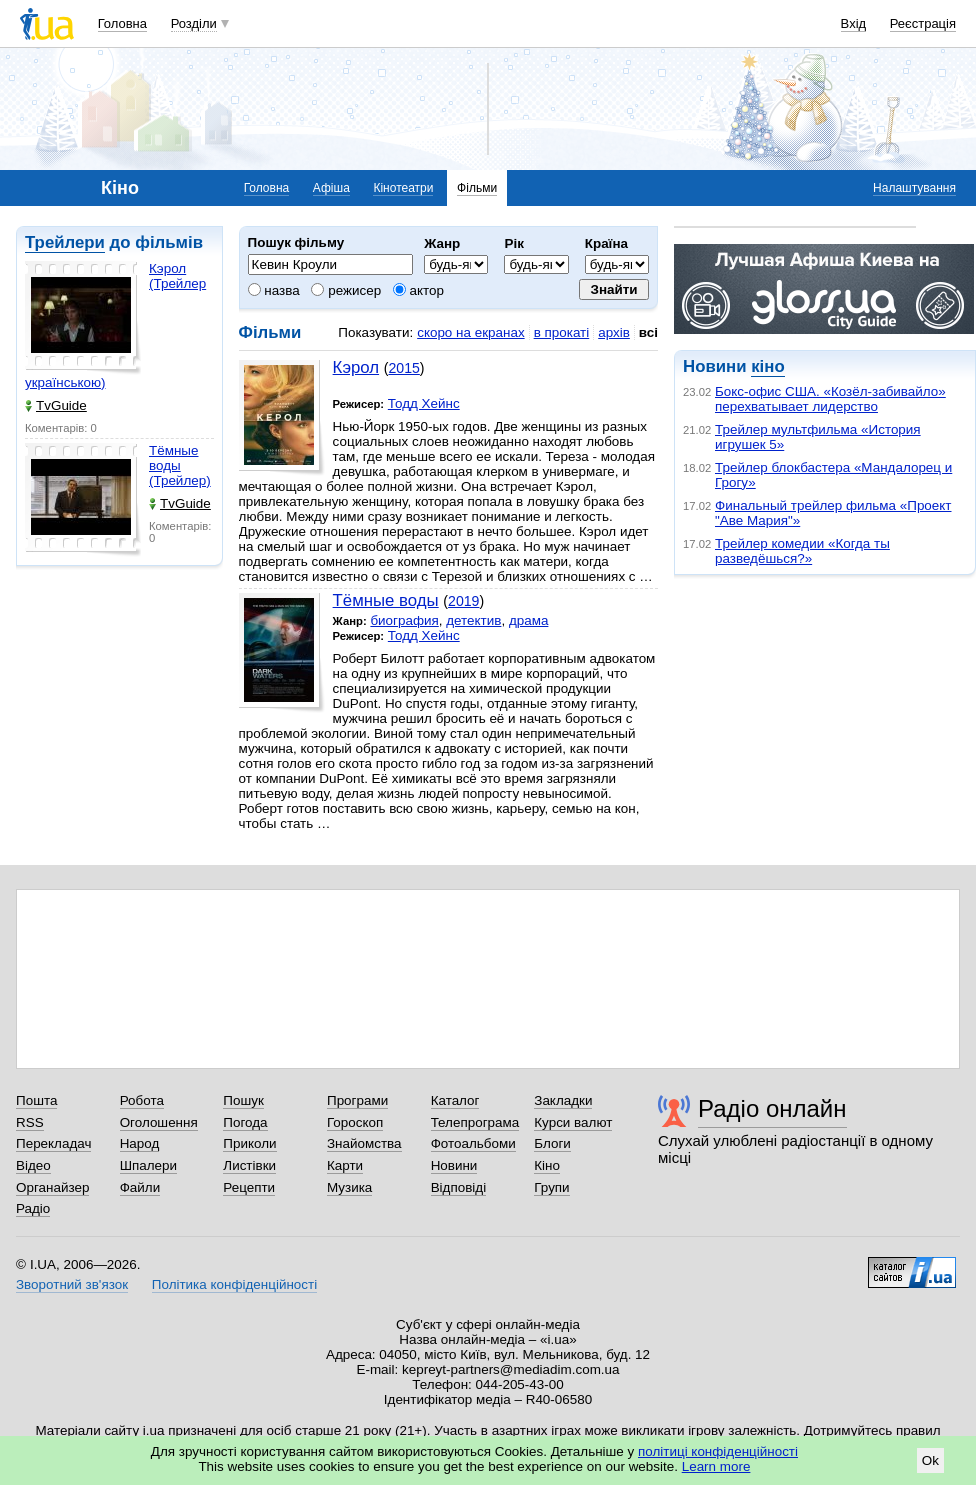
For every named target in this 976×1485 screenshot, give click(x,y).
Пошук (243, 1100)
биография (404, 620)
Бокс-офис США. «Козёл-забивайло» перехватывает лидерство (830, 399)
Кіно (547, 1165)
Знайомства (364, 1143)
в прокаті (562, 332)
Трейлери (65, 242)
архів (614, 332)
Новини (454, 1165)
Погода (245, 1122)
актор (418, 290)
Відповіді (459, 1187)
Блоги (552, 1143)
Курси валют (573, 1122)
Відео (33, 1165)
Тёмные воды (386, 600)
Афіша (331, 188)
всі (648, 332)
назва (274, 290)
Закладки (563, 1100)
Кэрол (356, 367)
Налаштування (914, 188)
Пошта (36, 1100)
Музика (349, 1187)
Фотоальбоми (473, 1143)
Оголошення (159, 1122)
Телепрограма (475, 1122)
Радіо (33, 1208)
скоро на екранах (470, 332)
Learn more (716, 1466)
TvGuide (56, 405)
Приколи (249, 1143)
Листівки (249, 1165)
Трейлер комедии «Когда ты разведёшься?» (802, 551)
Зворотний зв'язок (72, 1284)
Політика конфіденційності (234, 1284)
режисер (346, 290)
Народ (140, 1143)
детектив (473, 620)
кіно (767, 366)
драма (529, 620)
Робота (142, 1100)
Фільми (477, 188)
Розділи (194, 23)
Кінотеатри (403, 188)
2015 (403, 368)
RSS (30, 1122)
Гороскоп (355, 1122)
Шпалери (148, 1165)
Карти (345, 1165)
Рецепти (249, 1187)
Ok (930, 1460)
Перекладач (53, 1143)
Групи (551, 1187)
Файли (140, 1187)
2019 (463, 601)
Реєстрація (923, 23)
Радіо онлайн (772, 1108)
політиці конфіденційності (718, 1451)
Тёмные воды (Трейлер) (180, 465)
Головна (122, 23)
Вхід (854, 23)
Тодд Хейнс (424, 403)
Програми (357, 1100)
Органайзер (52, 1187)
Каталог (455, 1100)
